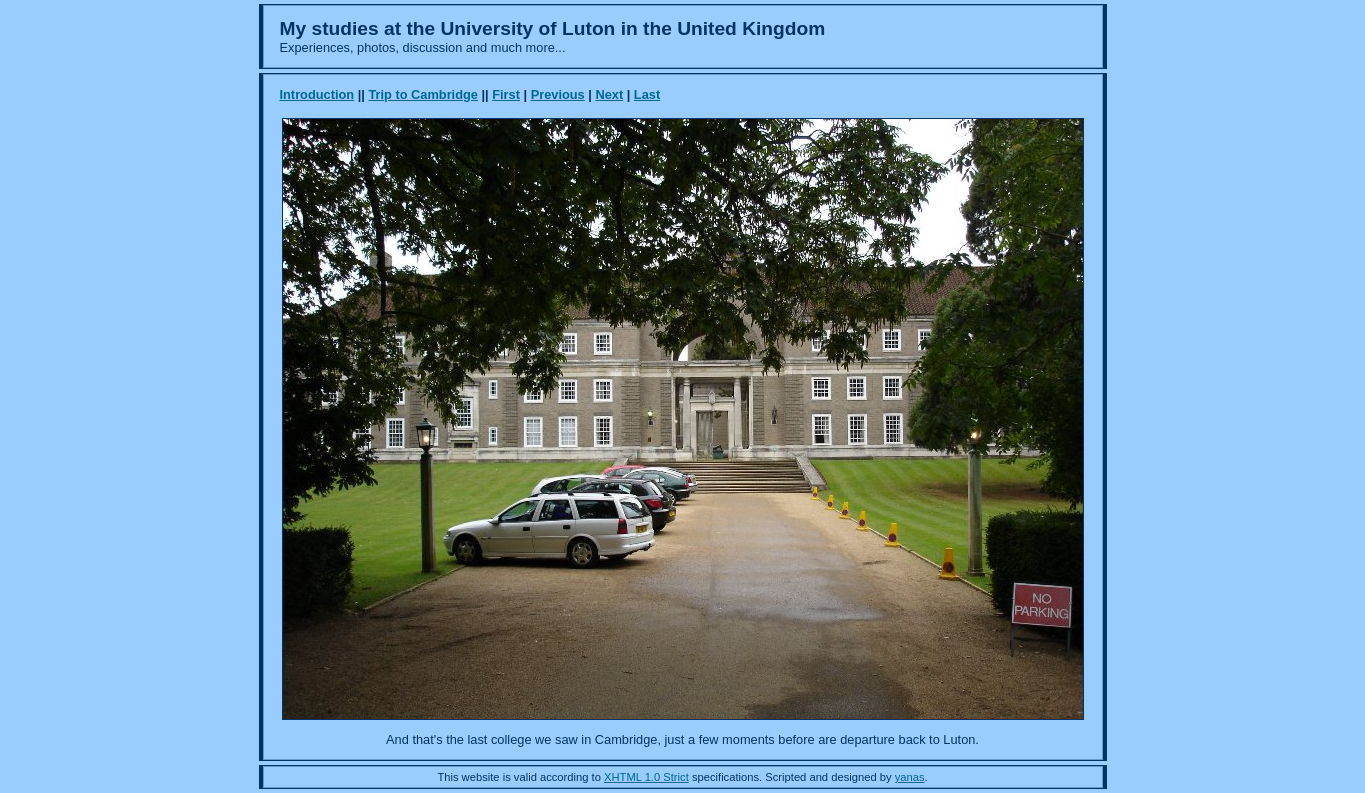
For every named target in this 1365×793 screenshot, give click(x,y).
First (506, 94)
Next (609, 94)
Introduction (317, 94)
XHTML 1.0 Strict (646, 777)
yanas (910, 777)
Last (647, 94)
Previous (558, 94)
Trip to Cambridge (423, 94)
